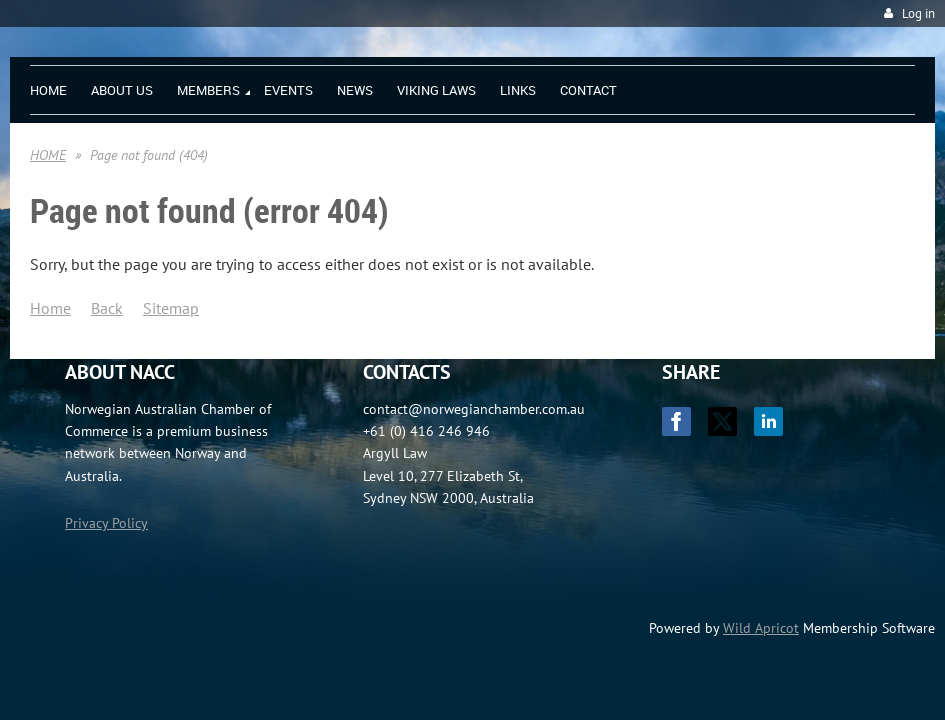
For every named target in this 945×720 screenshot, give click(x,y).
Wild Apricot (761, 628)
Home (50, 308)
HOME (48, 155)
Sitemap (171, 308)
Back (107, 308)
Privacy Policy (106, 523)
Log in (918, 13)
